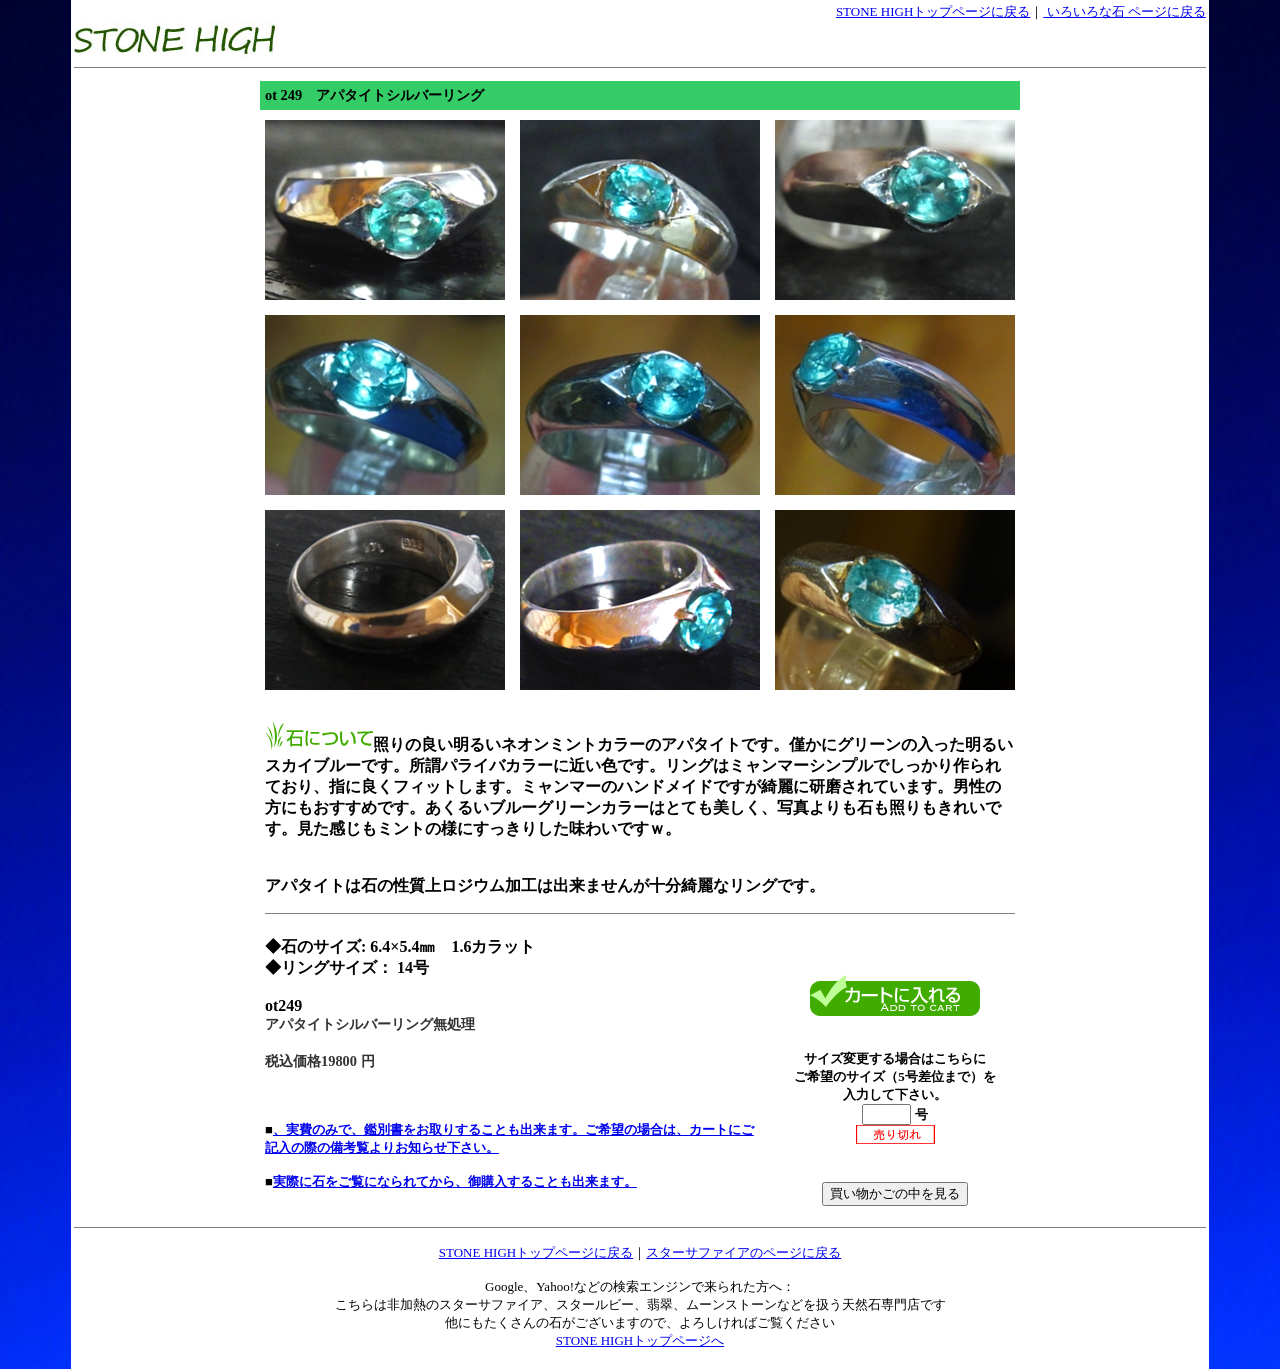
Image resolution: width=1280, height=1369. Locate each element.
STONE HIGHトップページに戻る (933, 11)
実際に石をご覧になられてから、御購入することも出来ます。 (455, 1181)
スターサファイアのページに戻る (743, 1252)
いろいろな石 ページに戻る (1124, 11)
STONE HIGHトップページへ (640, 1340)
